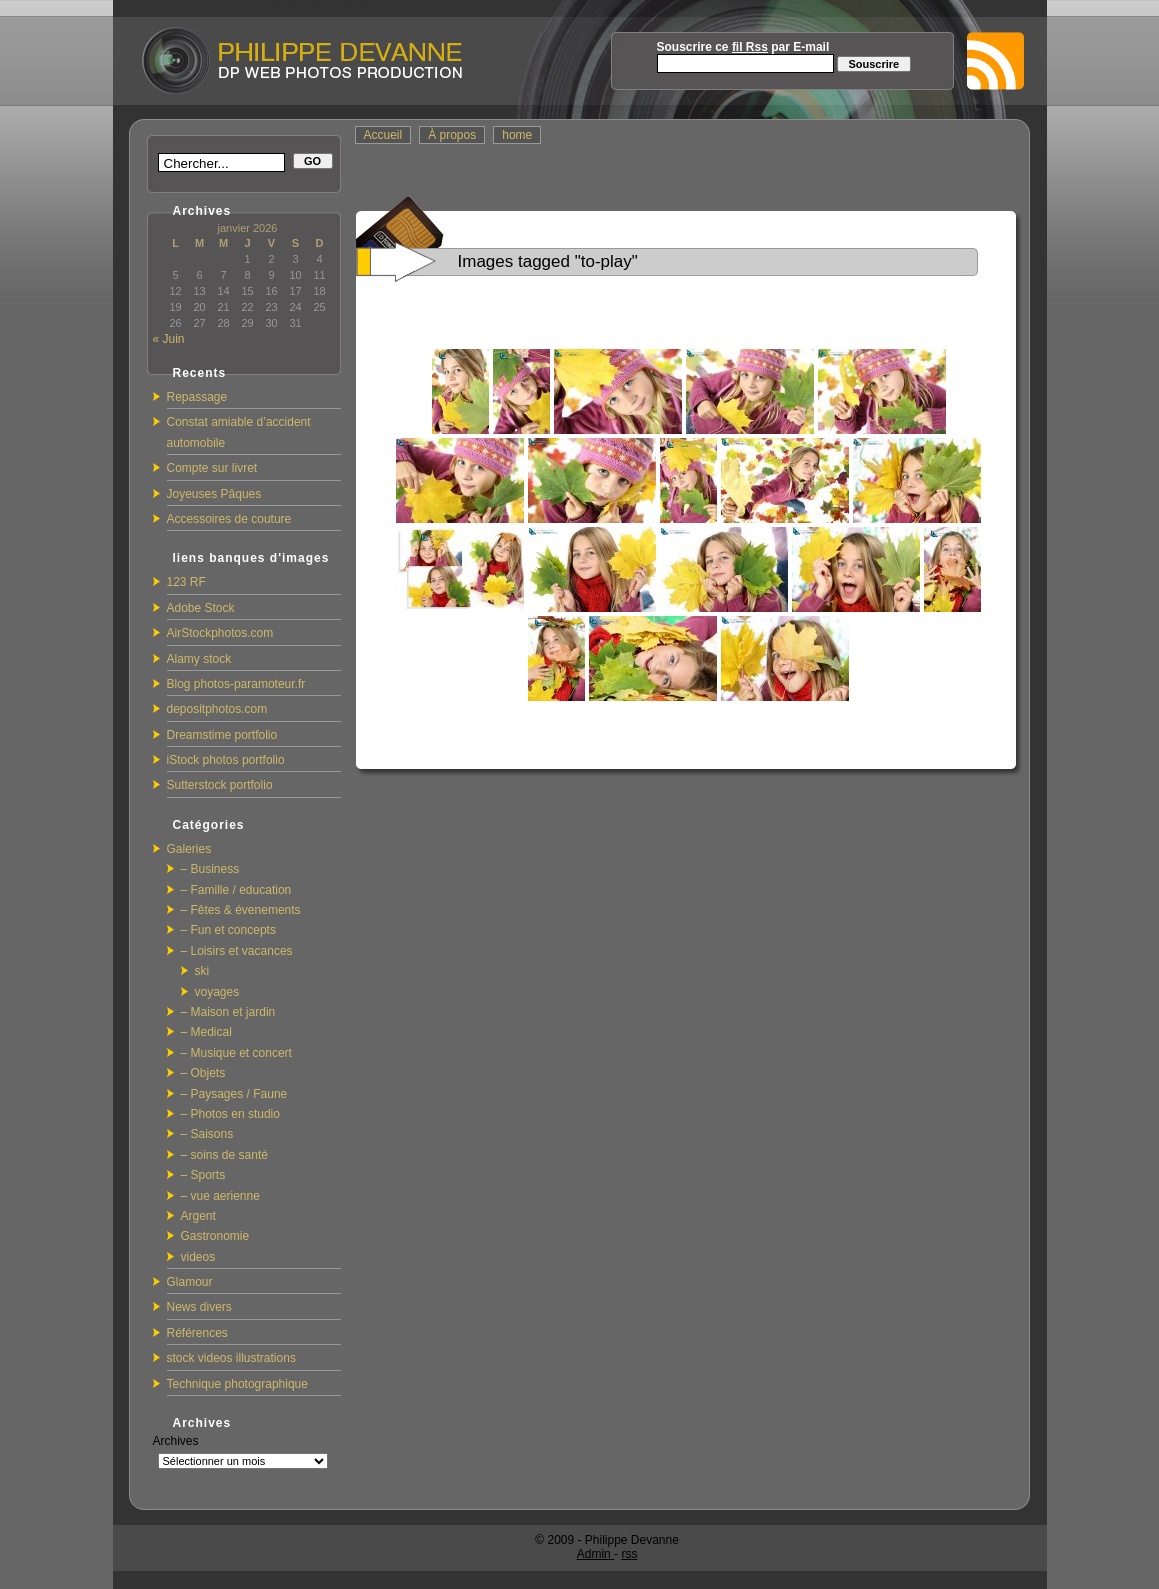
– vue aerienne (220, 1196)
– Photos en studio (230, 1114)
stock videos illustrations (231, 1358)
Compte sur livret (212, 468)
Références (197, 1333)
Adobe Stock (201, 608)
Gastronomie (215, 1236)
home (517, 135)
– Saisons (207, 1134)
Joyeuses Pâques (214, 494)
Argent (198, 1216)
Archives (176, 1441)
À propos (452, 135)
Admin (595, 1554)
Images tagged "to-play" (548, 261)
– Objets (203, 1073)
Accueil (383, 135)
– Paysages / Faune (234, 1094)
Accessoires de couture (229, 519)
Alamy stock (199, 659)
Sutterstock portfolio (220, 785)
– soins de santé (224, 1155)
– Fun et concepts (228, 930)
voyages (217, 992)
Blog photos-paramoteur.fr (236, 684)
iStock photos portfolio (226, 760)
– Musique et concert (236, 1053)
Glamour (190, 1282)
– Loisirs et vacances (237, 951)
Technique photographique (237, 1384)
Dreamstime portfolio (222, 735)
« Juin (169, 339)
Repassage (197, 397)
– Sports (203, 1175)
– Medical (206, 1032)
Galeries (189, 849)
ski (202, 971)
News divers (199, 1307)
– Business (210, 869)
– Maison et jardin (228, 1012)
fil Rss (750, 47)
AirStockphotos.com (220, 633)
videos (198, 1257)
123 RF (186, 582)
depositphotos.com (217, 709)
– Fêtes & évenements (241, 910)
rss (629, 1554)
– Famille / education (236, 890)
